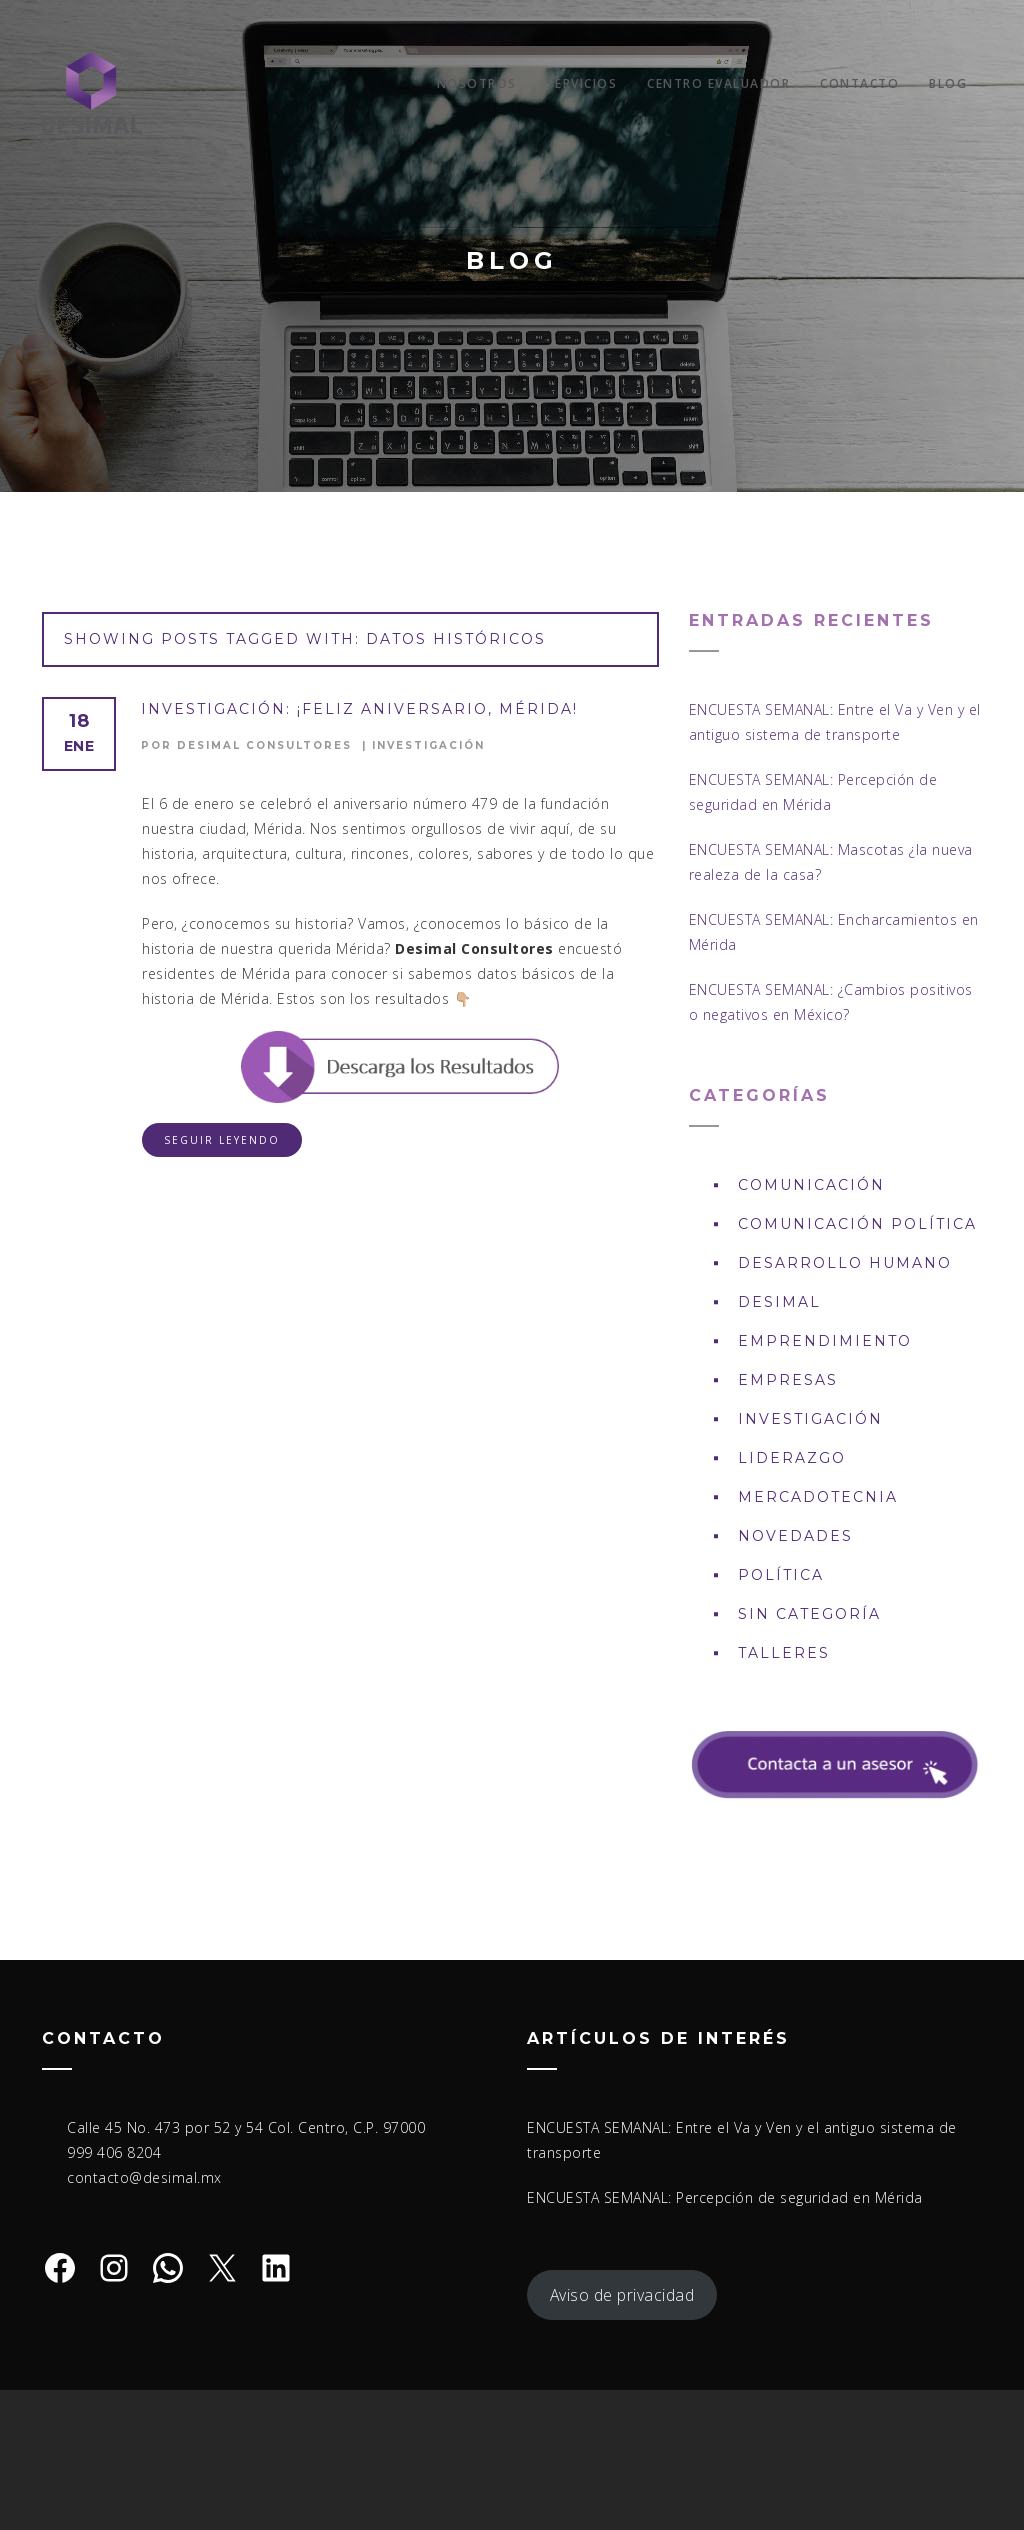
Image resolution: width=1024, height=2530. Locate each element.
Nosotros (477, 83)
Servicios (582, 83)
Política (781, 1575)
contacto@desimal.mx (144, 2177)
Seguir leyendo (222, 1140)
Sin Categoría (809, 1614)
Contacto (859, 83)
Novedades (795, 1536)
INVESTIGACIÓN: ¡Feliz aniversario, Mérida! (359, 709)
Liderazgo (792, 1458)
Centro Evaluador (718, 83)
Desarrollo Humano (845, 1263)
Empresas (788, 1380)
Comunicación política (857, 1224)
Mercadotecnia (818, 1497)
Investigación (428, 745)
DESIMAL (779, 1302)
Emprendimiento (825, 1341)
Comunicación (811, 1185)
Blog (948, 83)
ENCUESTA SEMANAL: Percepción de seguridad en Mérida (725, 2197)
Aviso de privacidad (622, 2295)
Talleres (784, 1653)
